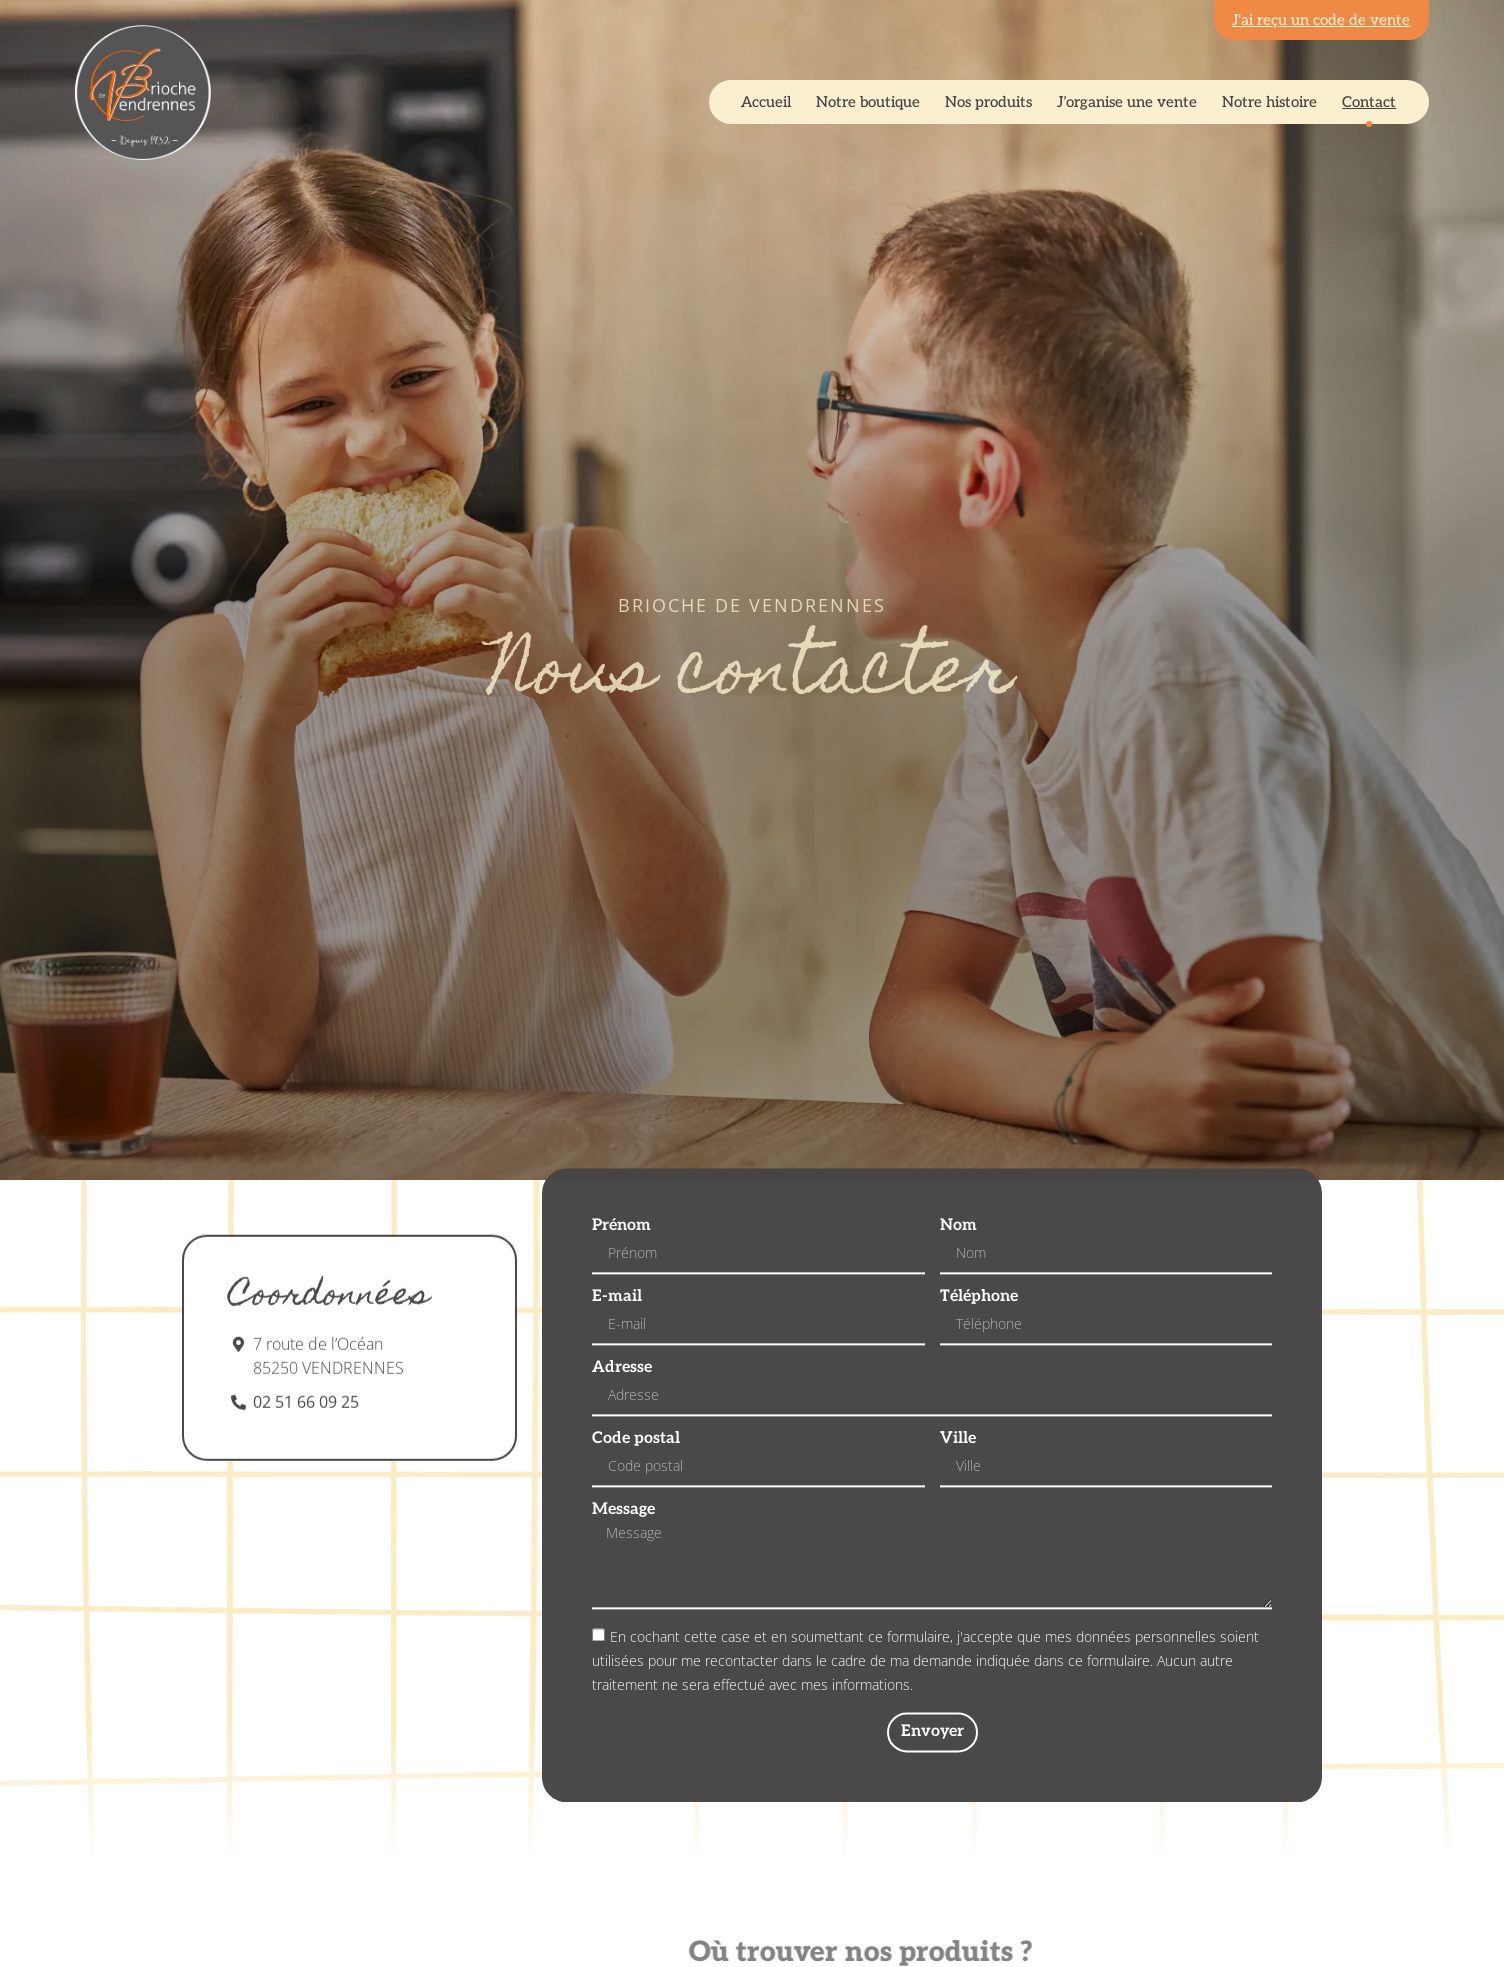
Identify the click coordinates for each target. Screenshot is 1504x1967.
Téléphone (979, 1346)
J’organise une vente (1127, 102)
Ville (958, 1488)
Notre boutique (868, 102)
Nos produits (988, 102)
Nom (958, 1275)
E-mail (617, 1346)
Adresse (622, 1417)
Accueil (766, 102)
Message (623, 1559)
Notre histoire (1269, 102)
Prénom (621, 1275)
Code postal (636, 1488)
